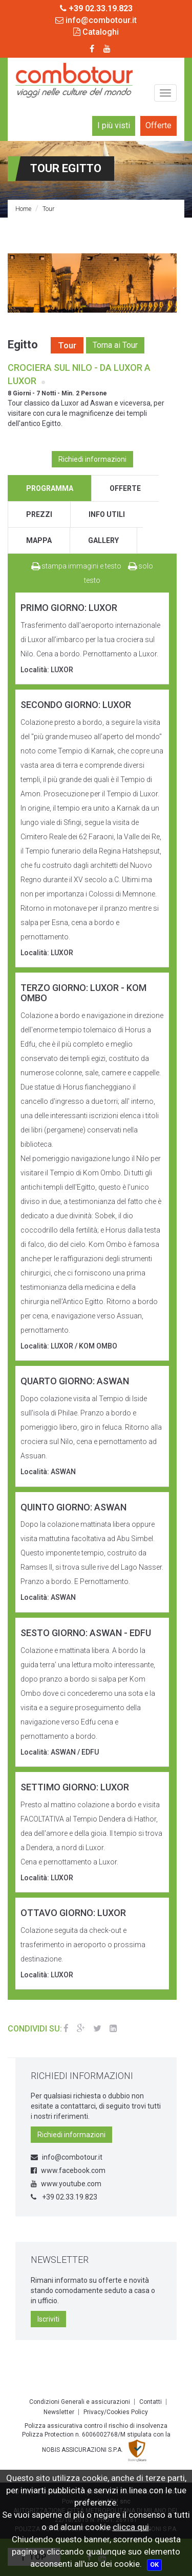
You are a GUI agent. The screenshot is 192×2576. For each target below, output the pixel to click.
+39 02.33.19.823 (64, 2197)
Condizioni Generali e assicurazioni (79, 2401)
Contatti (150, 2401)
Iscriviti (48, 2319)
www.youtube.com (66, 2184)
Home (23, 208)
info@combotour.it (96, 20)
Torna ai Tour (115, 345)
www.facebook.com (68, 2170)
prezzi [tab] (39, 514)
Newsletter (59, 2412)
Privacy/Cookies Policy (115, 2412)
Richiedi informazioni (92, 459)
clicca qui (131, 2527)
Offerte (158, 125)
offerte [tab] (125, 488)
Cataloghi (96, 32)
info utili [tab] (107, 514)
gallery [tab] (103, 540)
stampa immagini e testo (76, 566)
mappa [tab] (39, 540)
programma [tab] (49, 488)
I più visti (113, 125)
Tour (48, 208)
